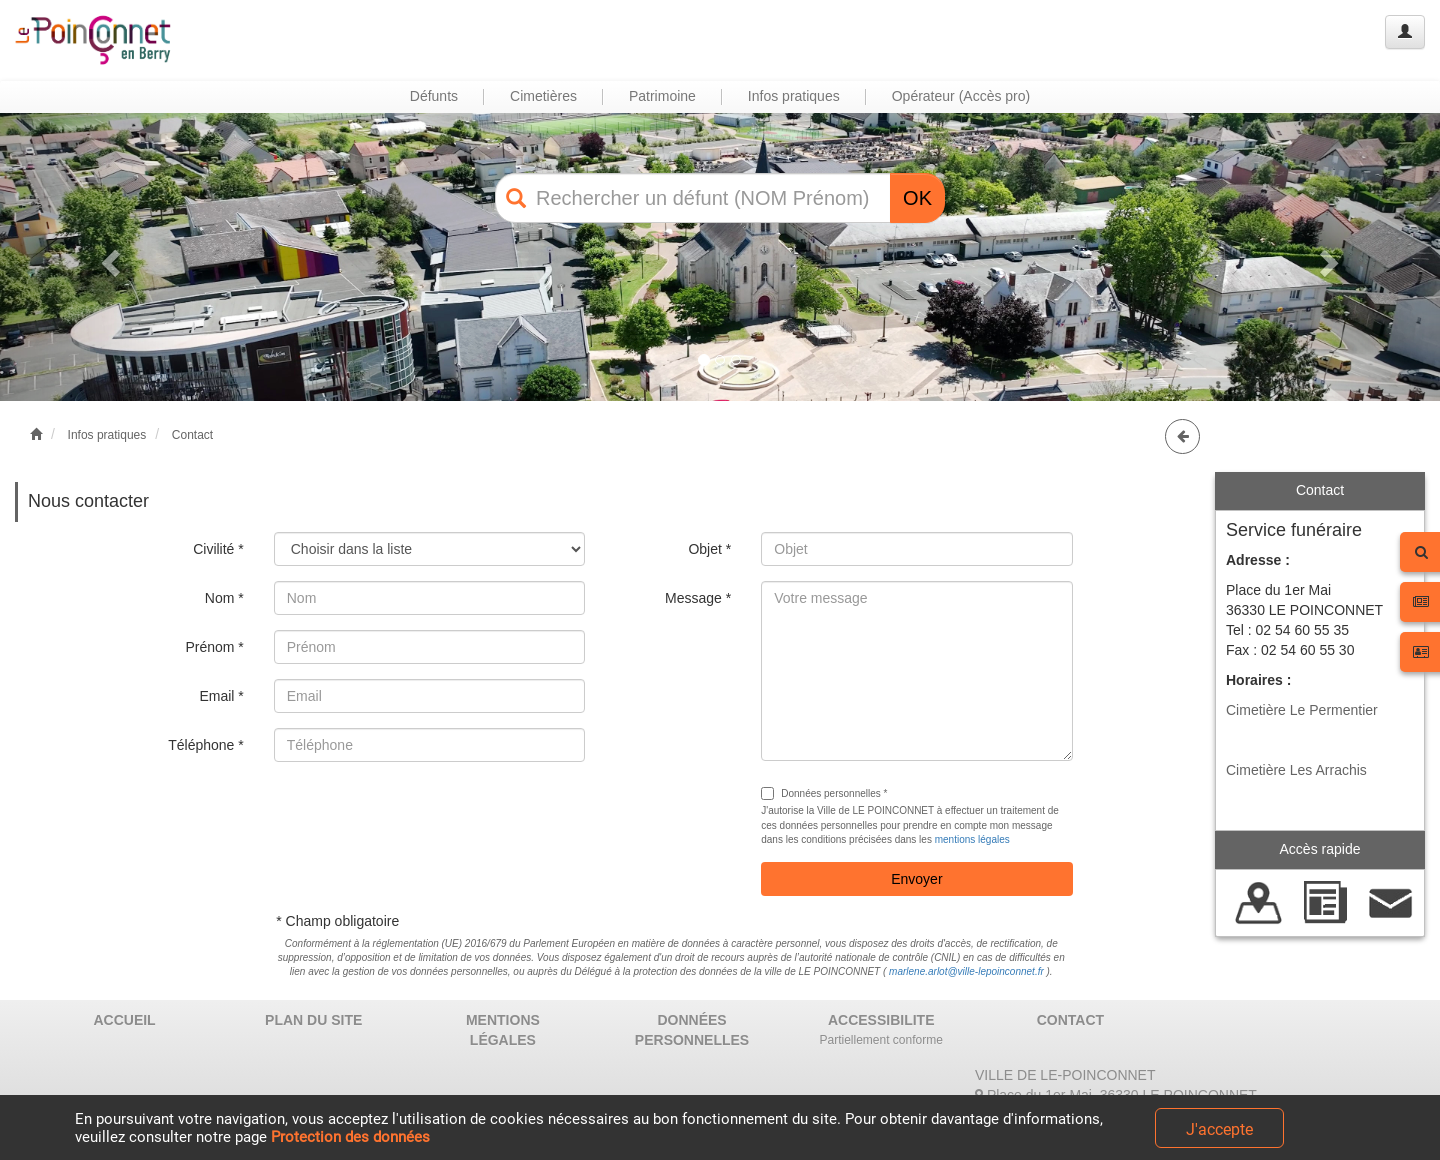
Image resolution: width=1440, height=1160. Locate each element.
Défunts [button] (434, 96)
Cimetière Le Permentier (1302, 710)
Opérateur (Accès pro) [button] (961, 96)
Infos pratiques (107, 435)
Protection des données (350, 1137)
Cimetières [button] (543, 96)
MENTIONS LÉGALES (503, 1030)
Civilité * (218, 549)
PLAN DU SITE (313, 1020)
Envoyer (916, 879)
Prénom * (214, 647)
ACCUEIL (124, 1020)
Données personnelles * (824, 793)
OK (917, 198)
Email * (221, 696)
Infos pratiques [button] (794, 96)
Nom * (224, 598)
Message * (698, 598)
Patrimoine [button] (662, 96)
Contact (192, 435)
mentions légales (972, 839)
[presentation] (426, 816)
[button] (108, 257)
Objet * (709, 549)
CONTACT (1070, 1020)
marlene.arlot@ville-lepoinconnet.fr (966, 971)
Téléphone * (206, 745)
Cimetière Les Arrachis (1296, 770)
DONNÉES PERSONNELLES (692, 1030)
